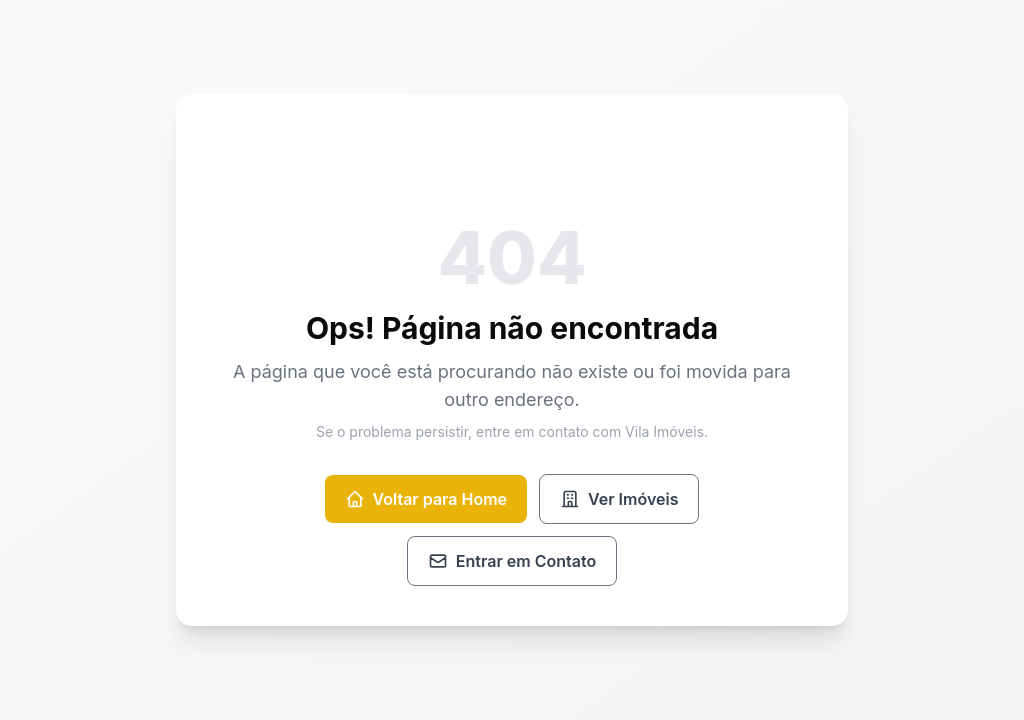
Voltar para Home (426, 499)
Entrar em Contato (512, 561)
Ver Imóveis (619, 499)
